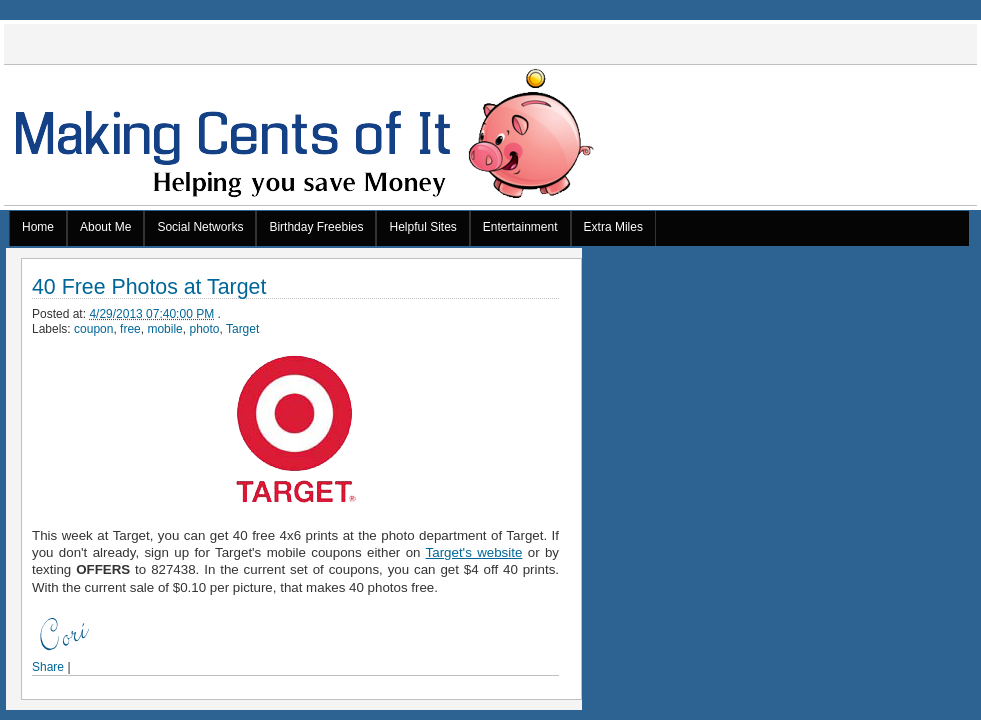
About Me (105, 227)
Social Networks (200, 227)
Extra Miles (613, 227)
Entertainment (520, 227)
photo (204, 329)
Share (48, 667)
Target (242, 329)
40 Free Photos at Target (149, 287)
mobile (164, 329)
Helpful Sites (422, 227)
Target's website (474, 552)
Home (38, 227)
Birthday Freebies (316, 227)
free (130, 329)
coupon (93, 329)
